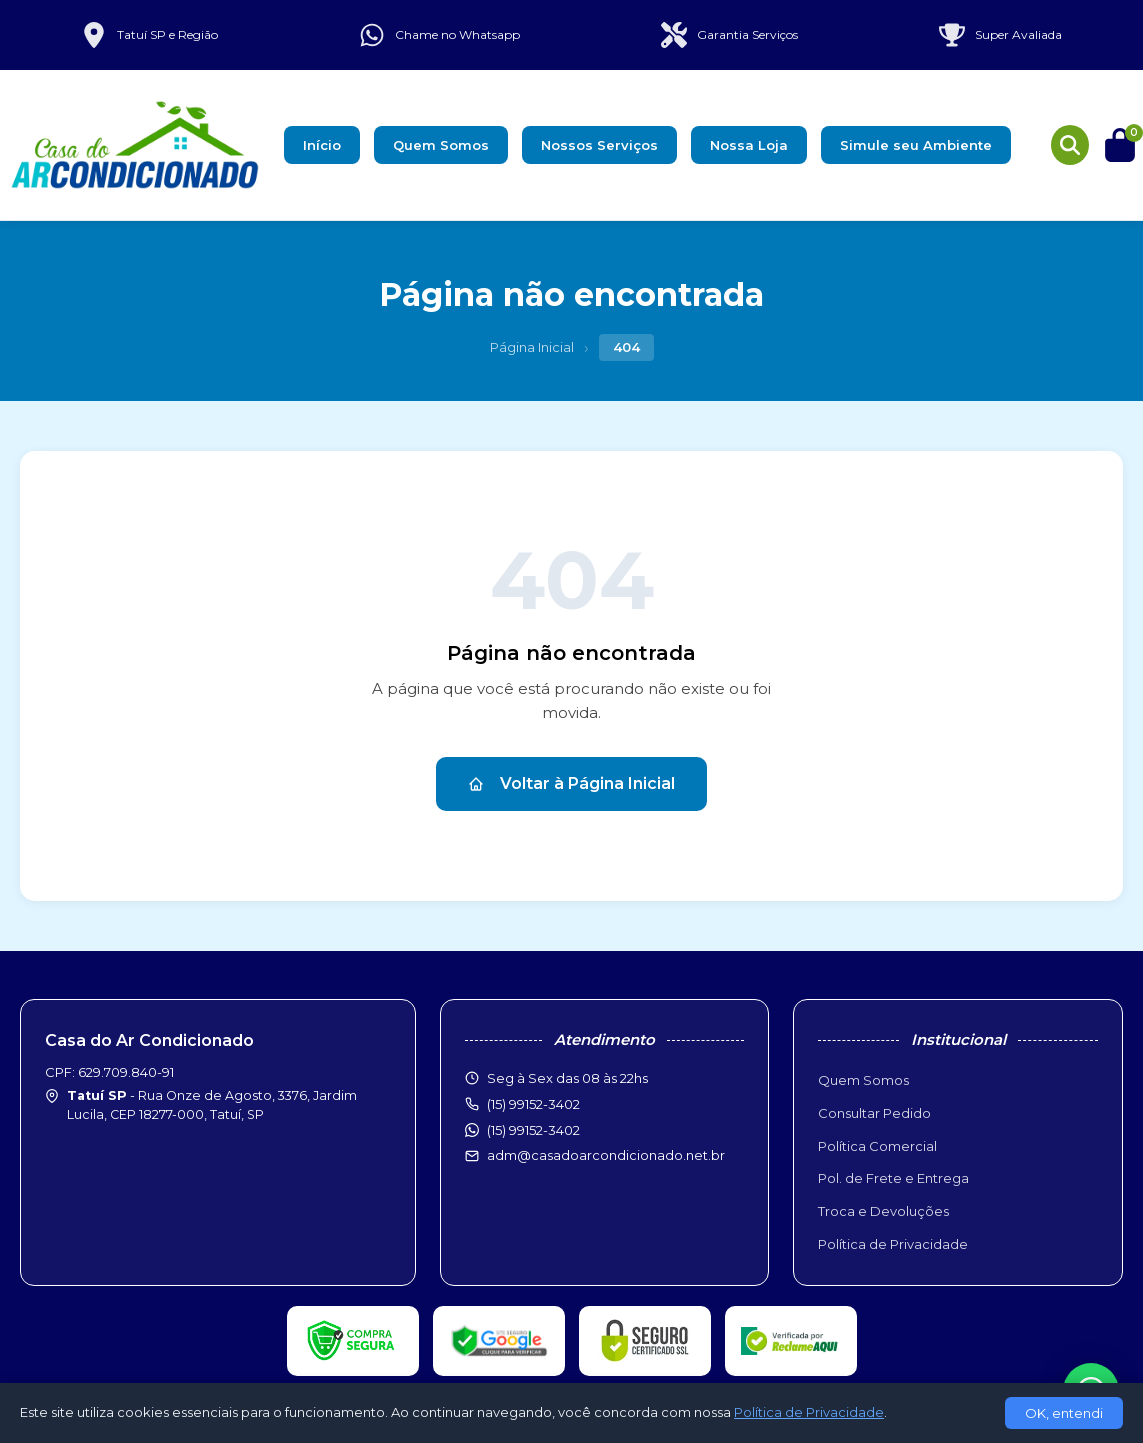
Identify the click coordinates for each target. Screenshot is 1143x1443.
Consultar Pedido (874, 1113)
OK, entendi (1064, 1413)
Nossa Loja (749, 145)
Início (322, 145)
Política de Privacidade (893, 1244)
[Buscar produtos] (1070, 145)
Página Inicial (532, 347)
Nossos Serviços (599, 145)
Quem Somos (441, 145)
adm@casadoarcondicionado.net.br (606, 1155)
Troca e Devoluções (883, 1211)
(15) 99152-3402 (533, 1130)
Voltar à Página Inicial (571, 783)
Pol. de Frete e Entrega (893, 1178)
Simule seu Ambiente (916, 145)
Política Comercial (877, 1146)
